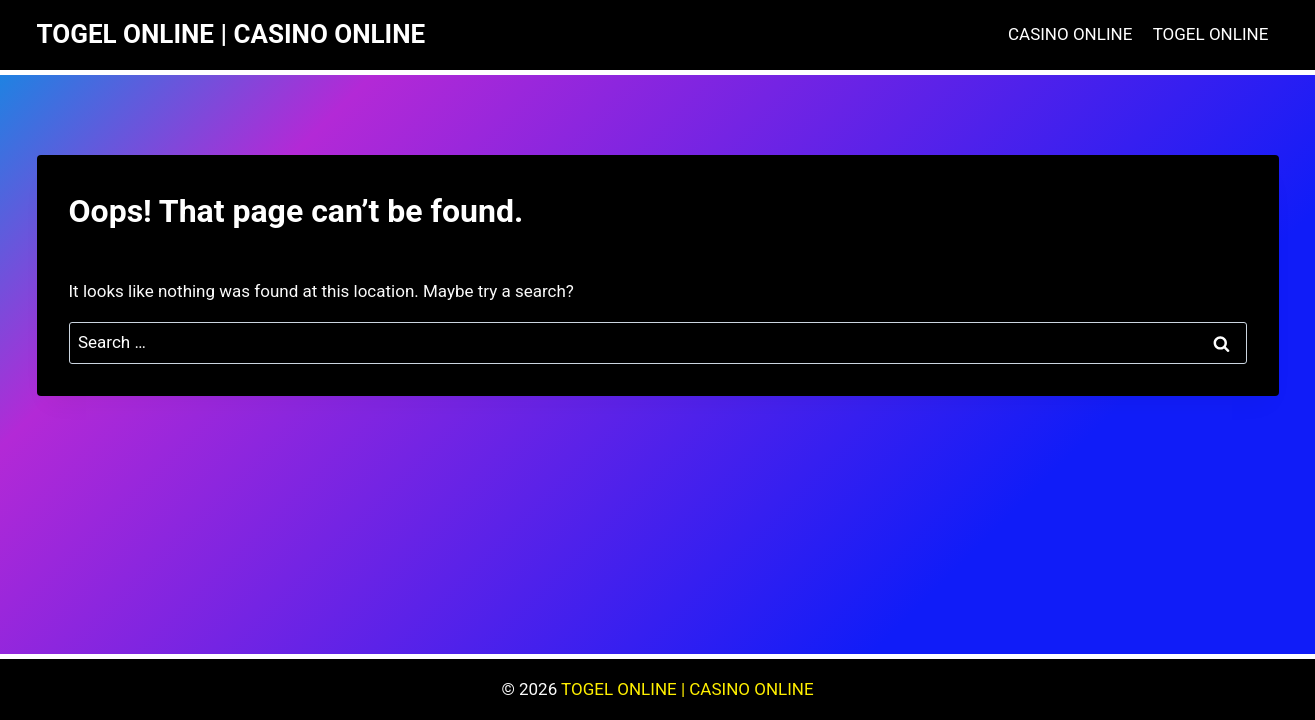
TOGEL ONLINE (1211, 34)
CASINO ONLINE (1070, 34)
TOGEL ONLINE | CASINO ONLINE (687, 689)
